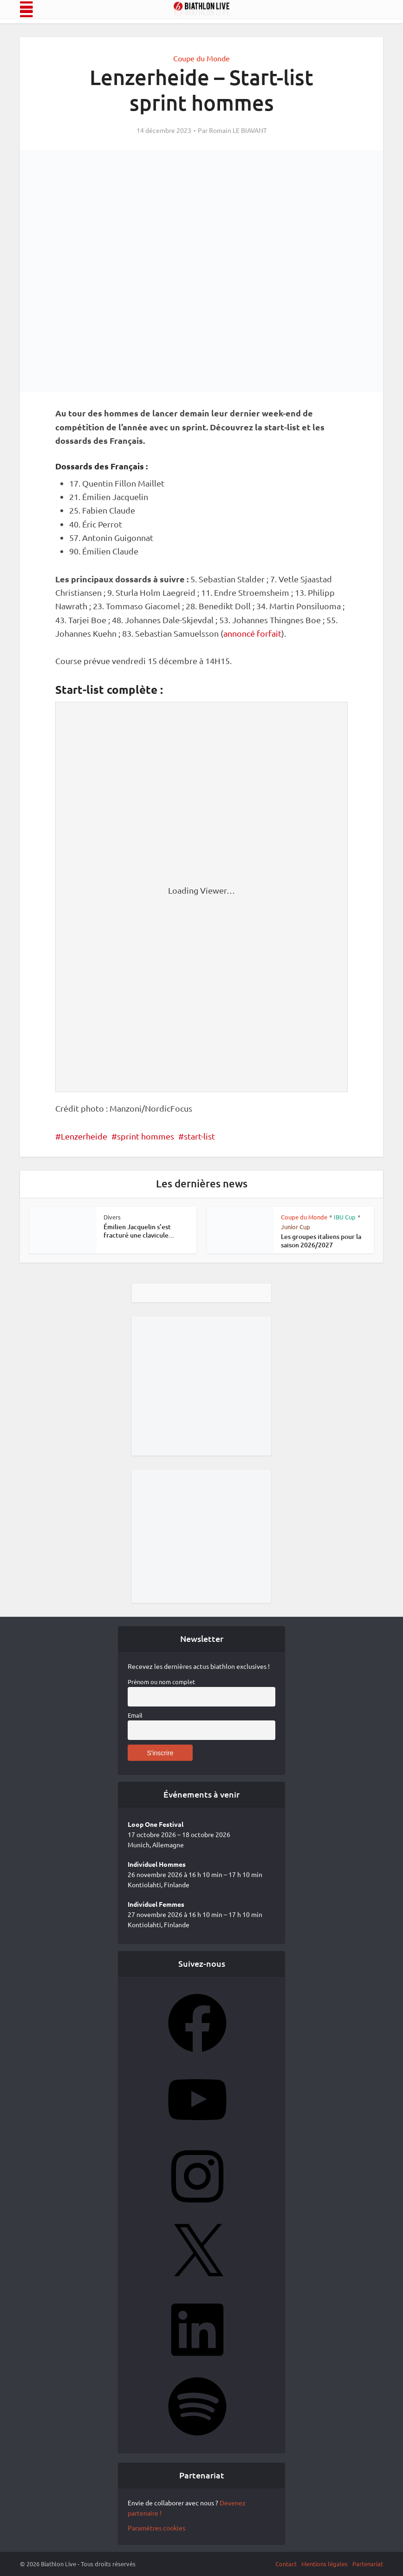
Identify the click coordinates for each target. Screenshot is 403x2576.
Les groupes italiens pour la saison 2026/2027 (321, 1240)
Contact (286, 2564)
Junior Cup (295, 1227)
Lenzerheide (84, 1136)
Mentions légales (324, 2564)
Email (135, 1715)
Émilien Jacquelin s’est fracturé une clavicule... (139, 1230)
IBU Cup (345, 1217)
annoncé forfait (252, 633)
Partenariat (367, 2564)
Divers (112, 1217)
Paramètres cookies (156, 2527)
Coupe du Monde (201, 58)
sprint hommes (145, 1136)
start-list (199, 1136)
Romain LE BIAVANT (238, 130)
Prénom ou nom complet (161, 1682)
